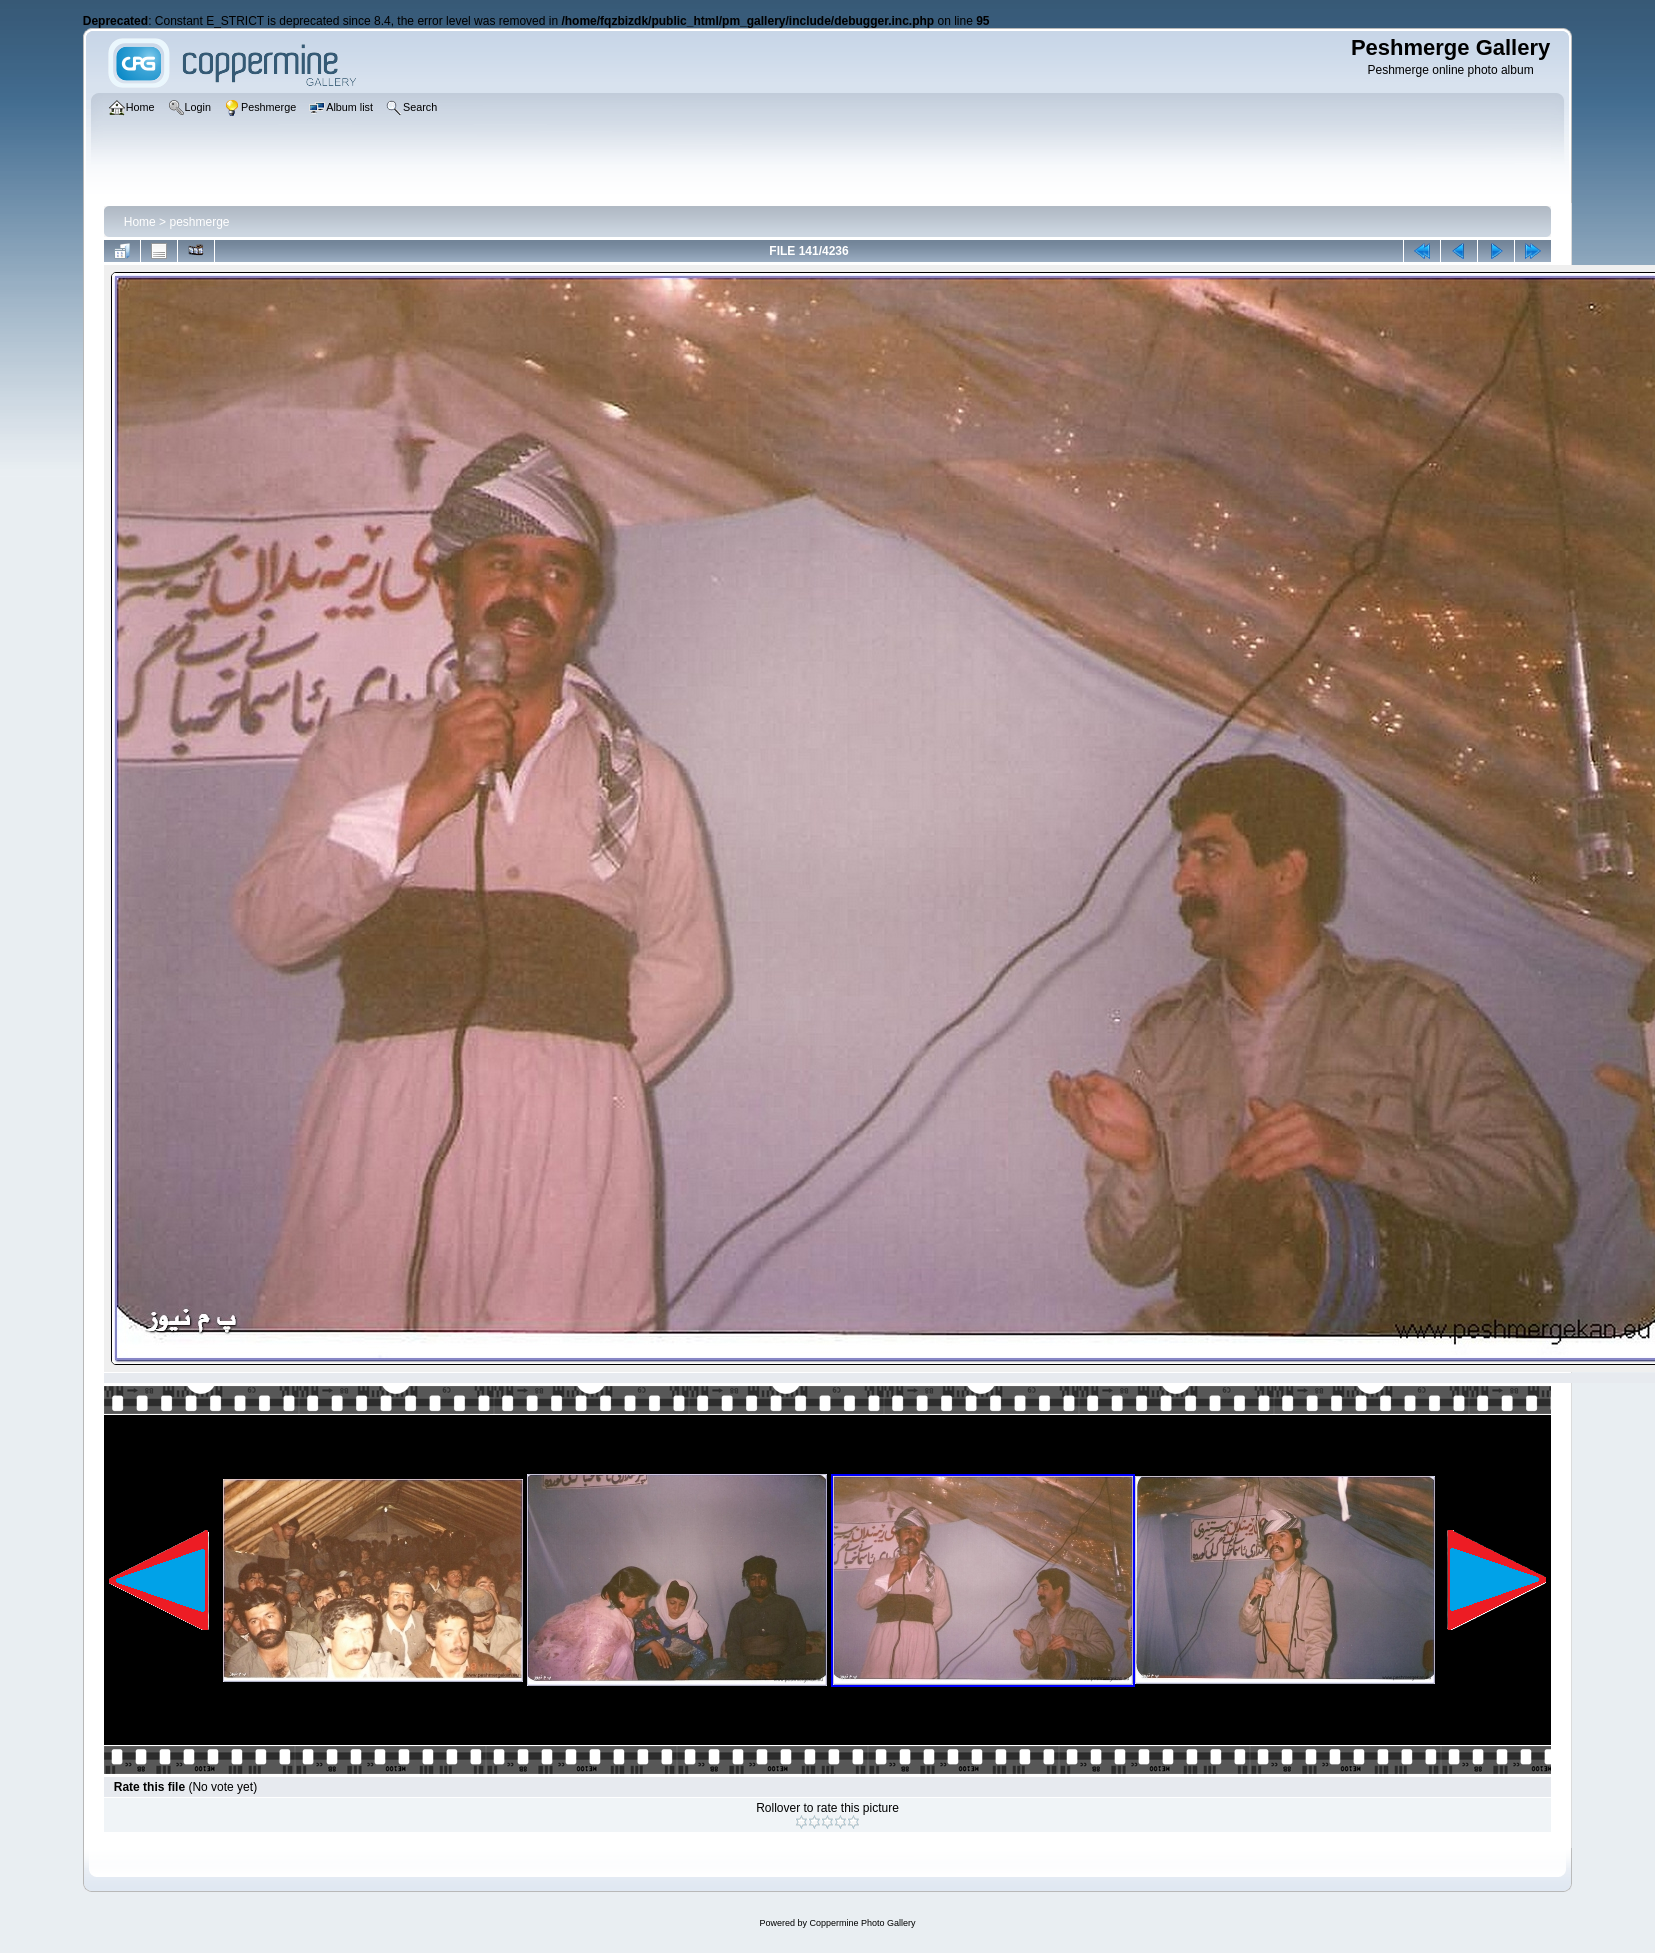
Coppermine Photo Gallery (862, 1923)
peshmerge (199, 222)
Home (140, 222)
